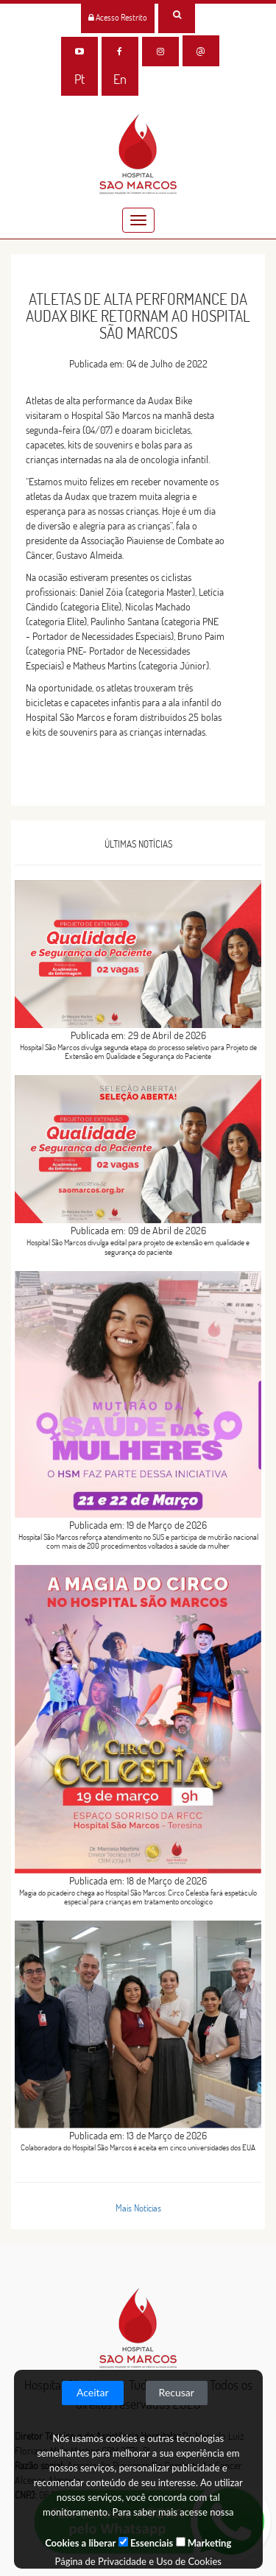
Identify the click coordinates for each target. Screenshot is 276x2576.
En (120, 79)
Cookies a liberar (80, 2543)
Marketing (204, 2543)
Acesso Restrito (117, 17)
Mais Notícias (138, 2208)
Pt (79, 79)
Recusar (176, 2392)
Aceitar (93, 2392)
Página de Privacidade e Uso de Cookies (138, 2561)
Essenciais (145, 2543)
